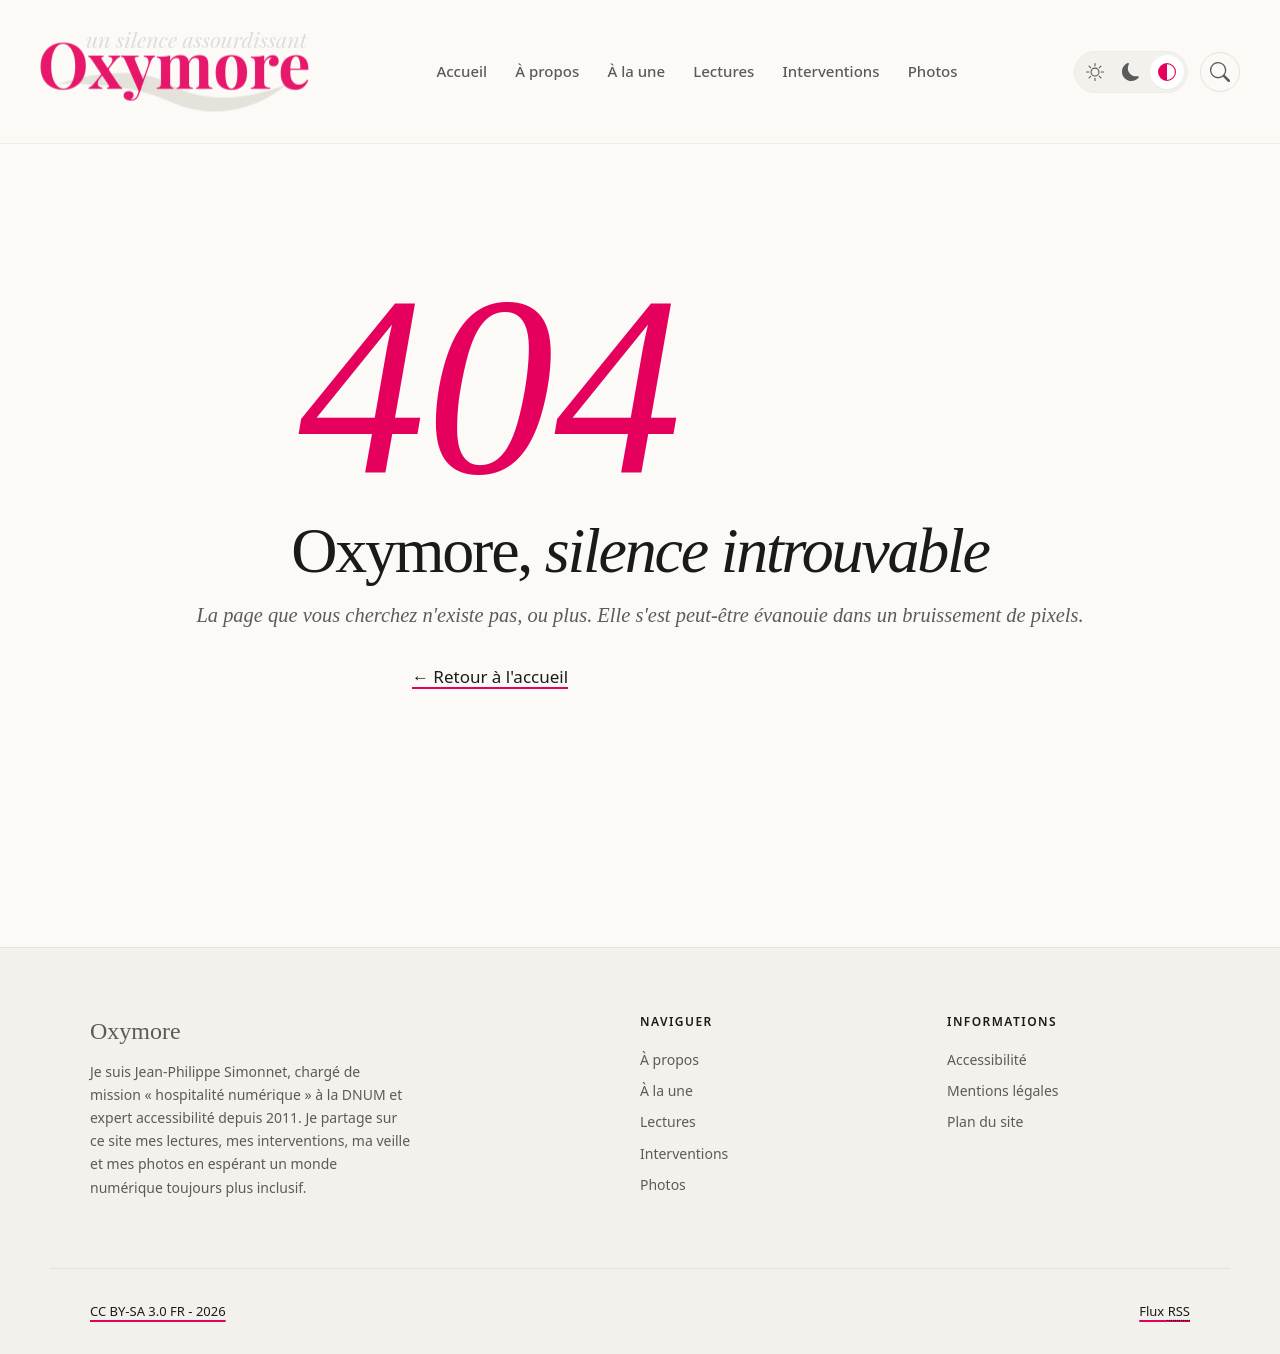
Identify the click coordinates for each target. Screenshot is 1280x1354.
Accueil (461, 71)
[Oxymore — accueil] (180, 71)
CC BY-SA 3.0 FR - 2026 (158, 1311)
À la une (636, 71)
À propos (547, 71)
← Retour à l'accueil (490, 676)
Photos (933, 71)
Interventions (831, 71)
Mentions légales (1003, 1090)
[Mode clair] (1095, 72)
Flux (1164, 1311)
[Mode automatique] (1167, 72)
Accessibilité (987, 1059)
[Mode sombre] (1131, 72)
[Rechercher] (1220, 72)
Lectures (723, 71)
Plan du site (985, 1121)
